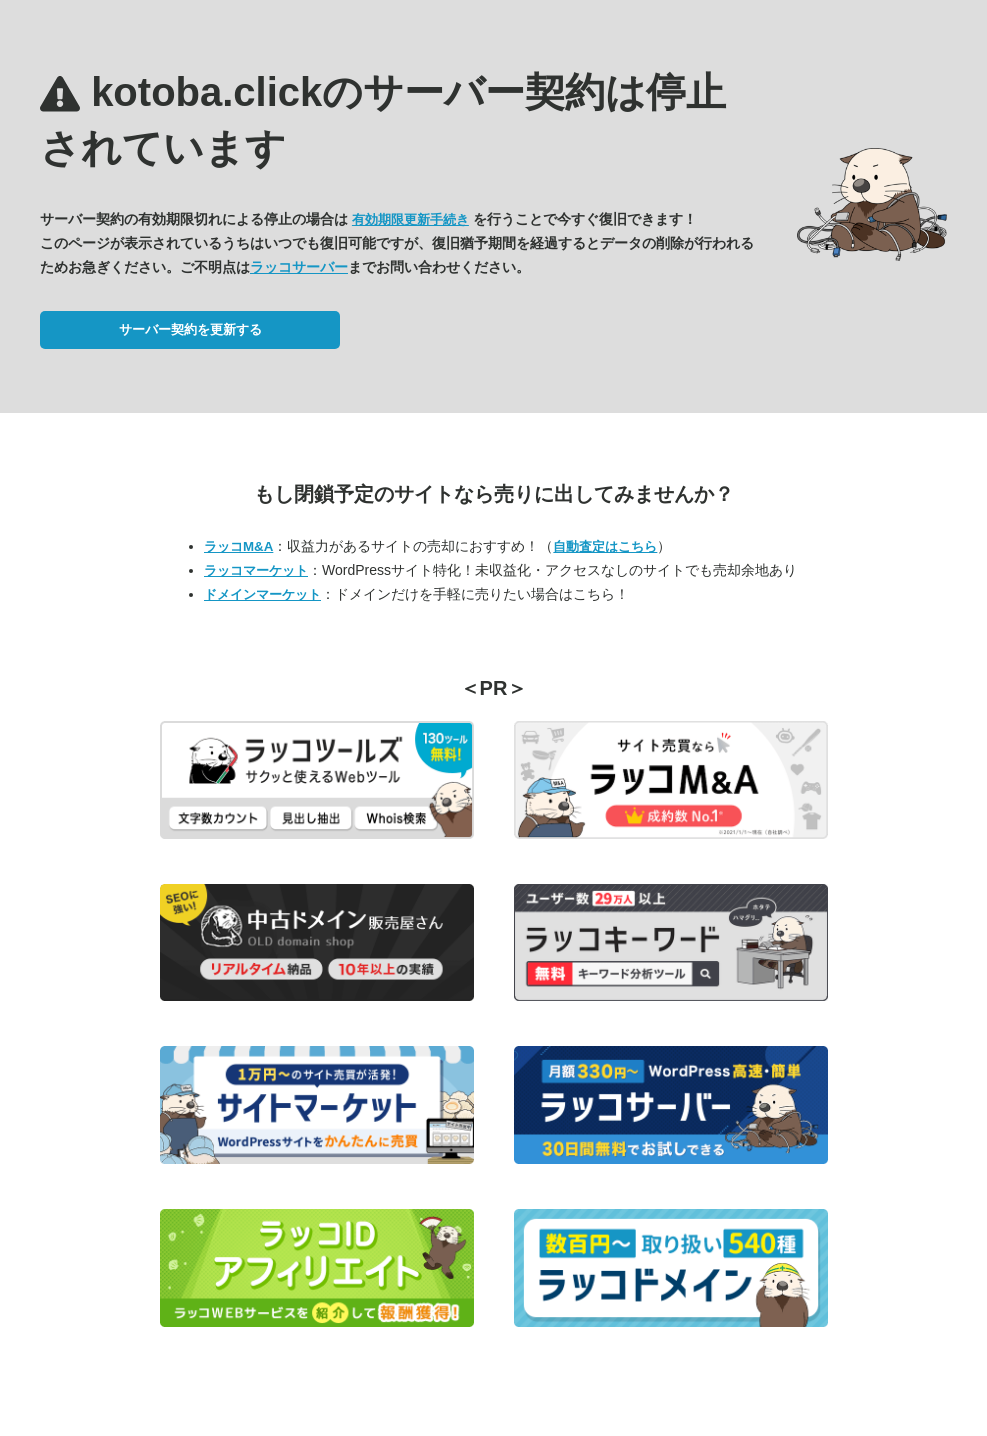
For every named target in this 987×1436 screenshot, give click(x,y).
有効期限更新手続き (410, 219)
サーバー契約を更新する (190, 329)
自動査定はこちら (605, 546)
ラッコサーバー (299, 267)
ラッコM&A (238, 546)
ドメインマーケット (262, 594)
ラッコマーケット (256, 570)
